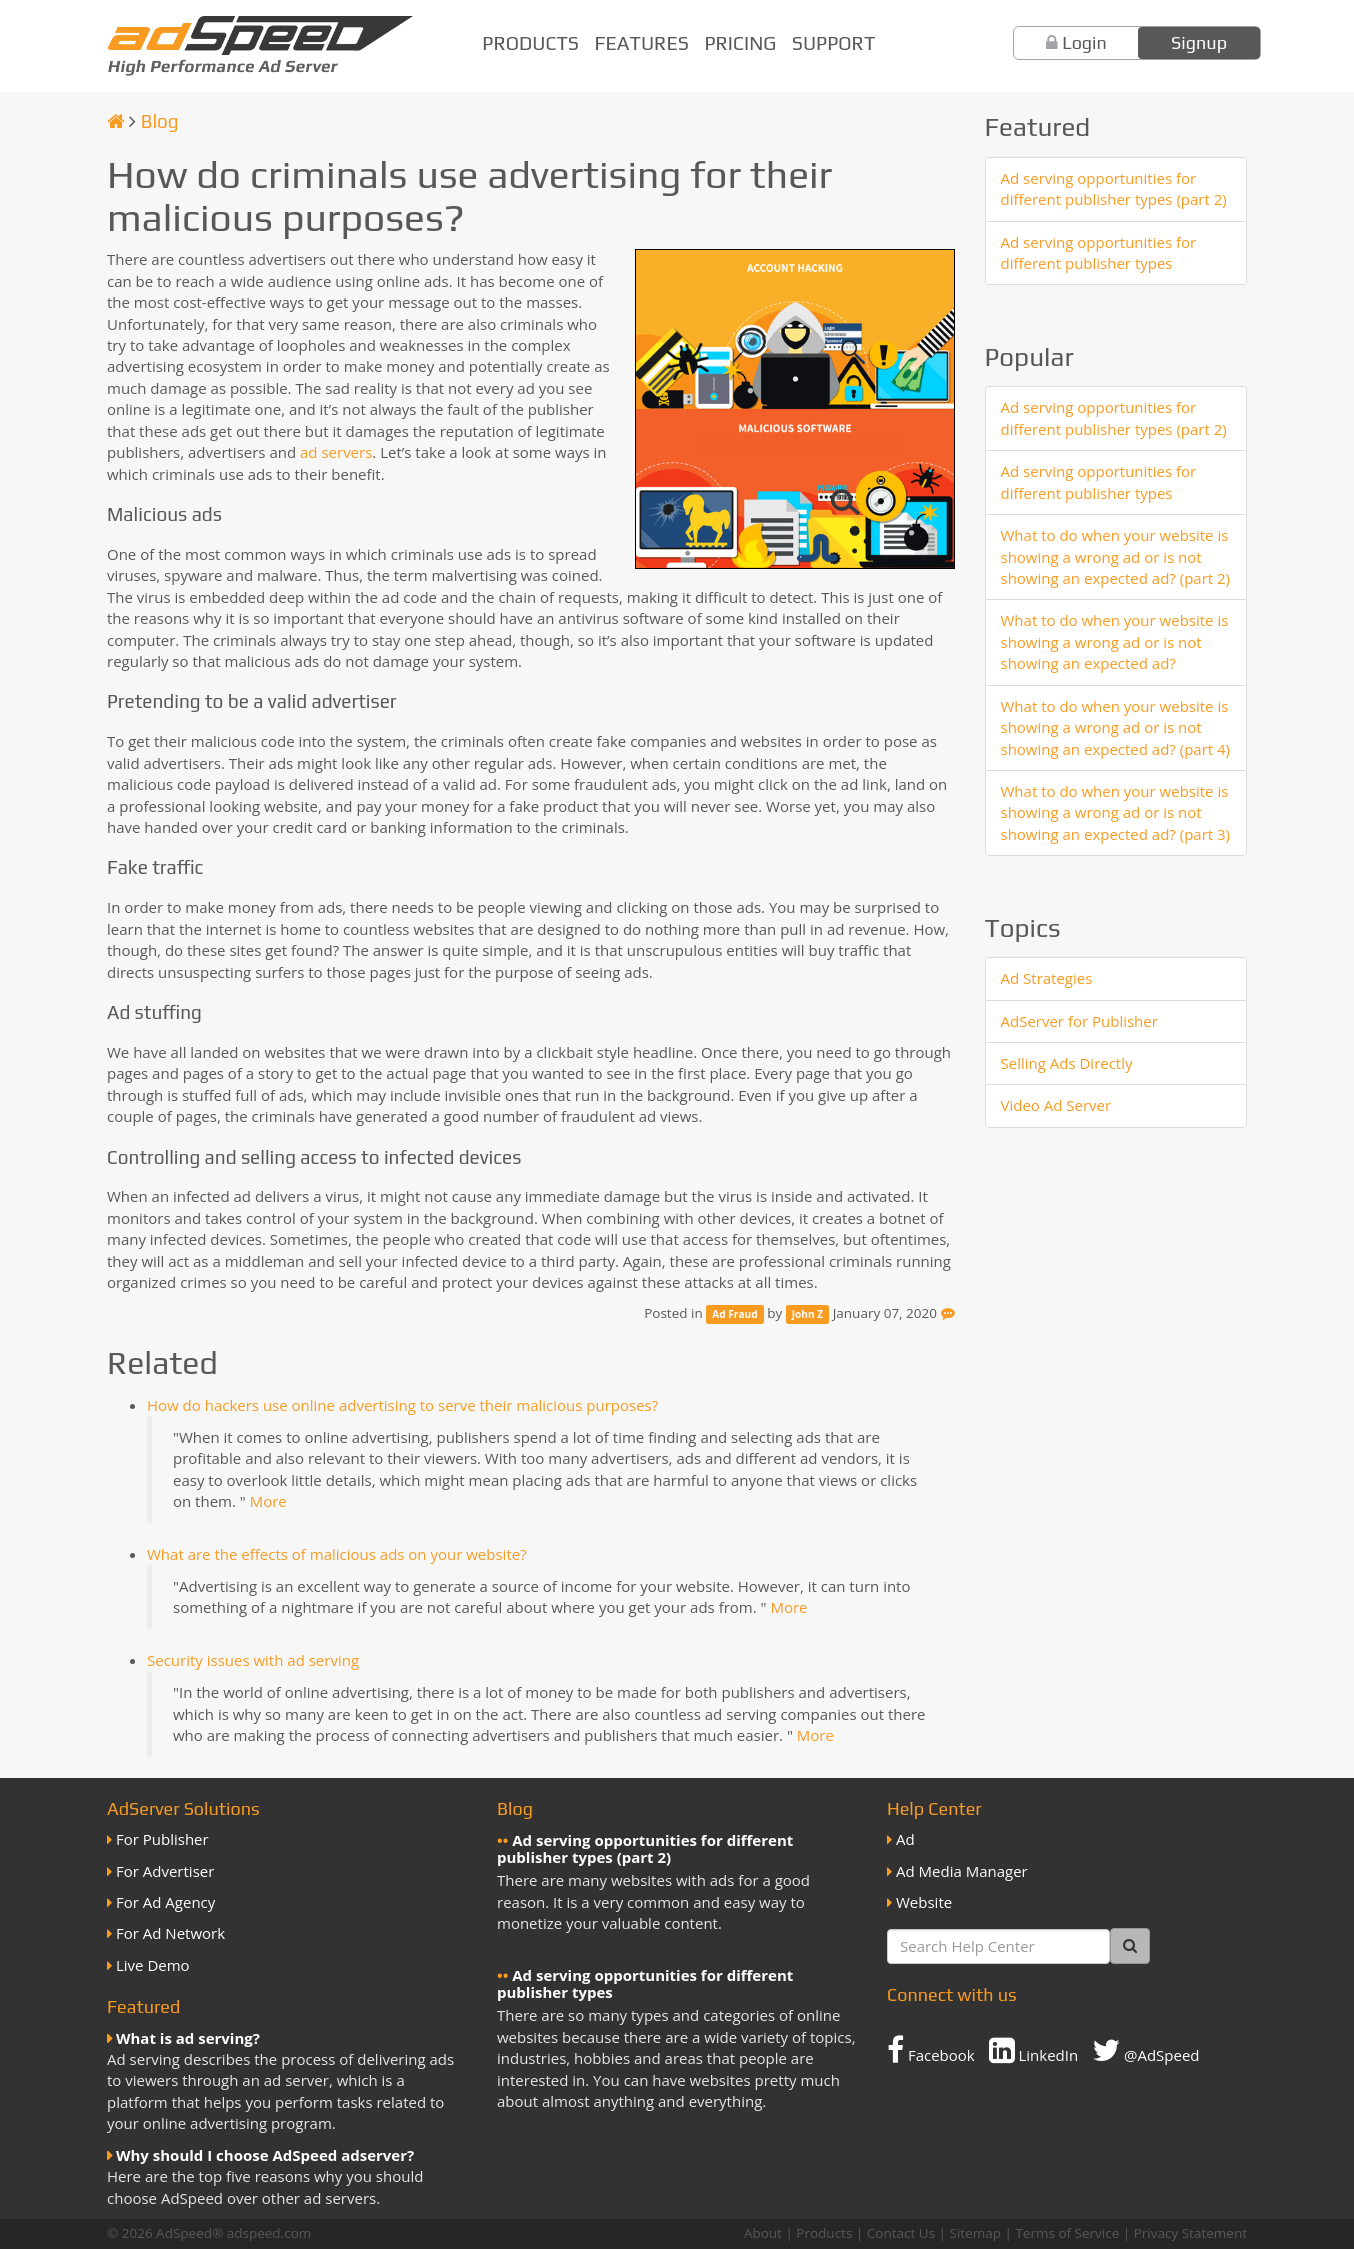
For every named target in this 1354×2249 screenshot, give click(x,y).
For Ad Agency (165, 1902)
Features (642, 43)
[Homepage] (116, 121)
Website (924, 1902)
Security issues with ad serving (253, 1660)
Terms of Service (1067, 2233)
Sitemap (975, 2233)
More (268, 1501)
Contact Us (901, 2233)
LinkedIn (1034, 2050)
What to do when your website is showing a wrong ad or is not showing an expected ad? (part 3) (1116, 812)
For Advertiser (165, 1871)
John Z (807, 1314)
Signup (1199, 42)
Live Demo (153, 1965)
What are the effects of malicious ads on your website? (337, 1554)
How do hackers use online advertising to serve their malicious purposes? (402, 1405)
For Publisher (162, 1839)
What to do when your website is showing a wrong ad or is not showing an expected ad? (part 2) (1116, 556)
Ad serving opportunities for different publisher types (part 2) (1114, 188)
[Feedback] (948, 1313)
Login (1084, 42)
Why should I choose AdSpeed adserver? (265, 2155)
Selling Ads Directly (1067, 1063)
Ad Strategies (1047, 978)
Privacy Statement (1190, 2233)
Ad (905, 1839)
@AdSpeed (1145, 2050)
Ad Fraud (734, 1314)
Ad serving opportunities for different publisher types (1099, 252)
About (763, 2233)
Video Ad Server (1056, 1105)
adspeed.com (269, 2233)
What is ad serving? (188, 2038)
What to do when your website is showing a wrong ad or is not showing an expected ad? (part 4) (1116, 727)
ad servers (336, 452)
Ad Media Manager (962, 1871)
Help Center (934, 1808)
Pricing (740, 43)
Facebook (931, 2050)
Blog (160, 121)
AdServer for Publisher (1079, 1021)
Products (530, 43)
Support (833, 43)
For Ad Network (170, 1933)
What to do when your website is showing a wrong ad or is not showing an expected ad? (1115, 641)
